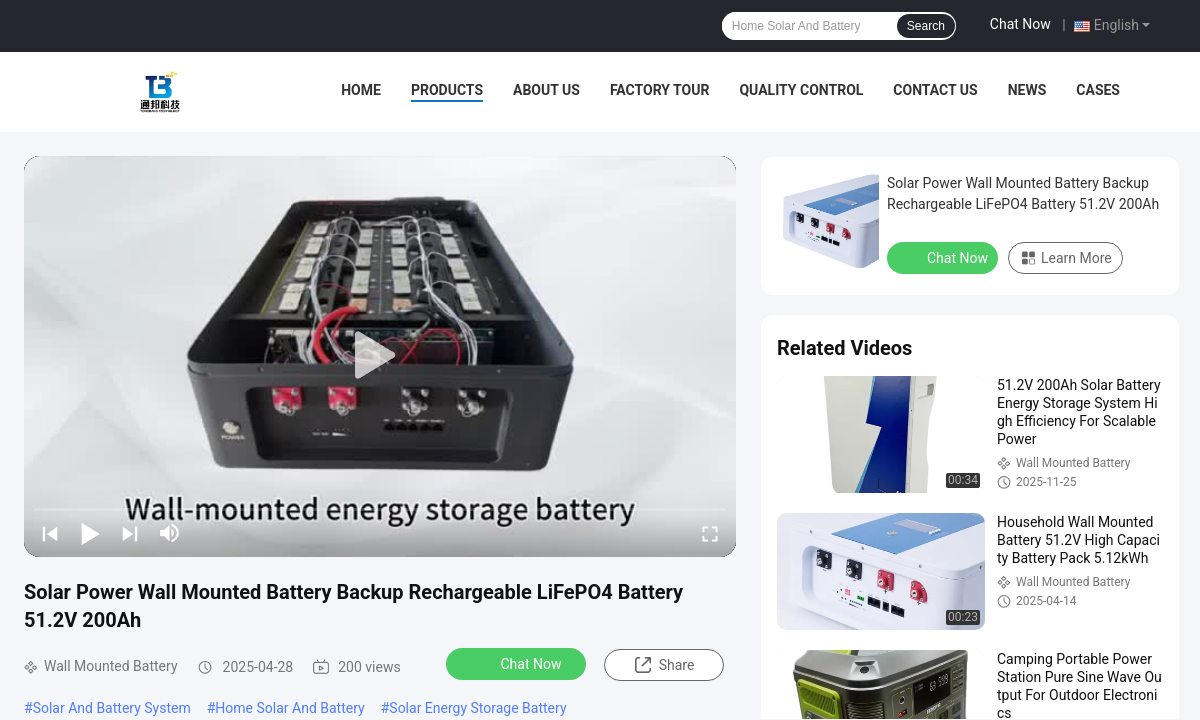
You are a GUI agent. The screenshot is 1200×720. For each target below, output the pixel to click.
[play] (380, 356)
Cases (1098, 90)
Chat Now (1020, 24)
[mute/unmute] (170, 533)
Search (926, 26)
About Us (546, 90)
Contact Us (935, 90)
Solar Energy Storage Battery (477, 708)
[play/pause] (90, 533)
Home (361, 90)
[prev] (50, 533)
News (1027, 90)
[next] (130, 533)
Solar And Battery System (112, 708)
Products (447, 90)
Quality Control (801, 90)
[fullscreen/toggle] (710, 533)
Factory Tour (660, 90)
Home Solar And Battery (289, 708)
